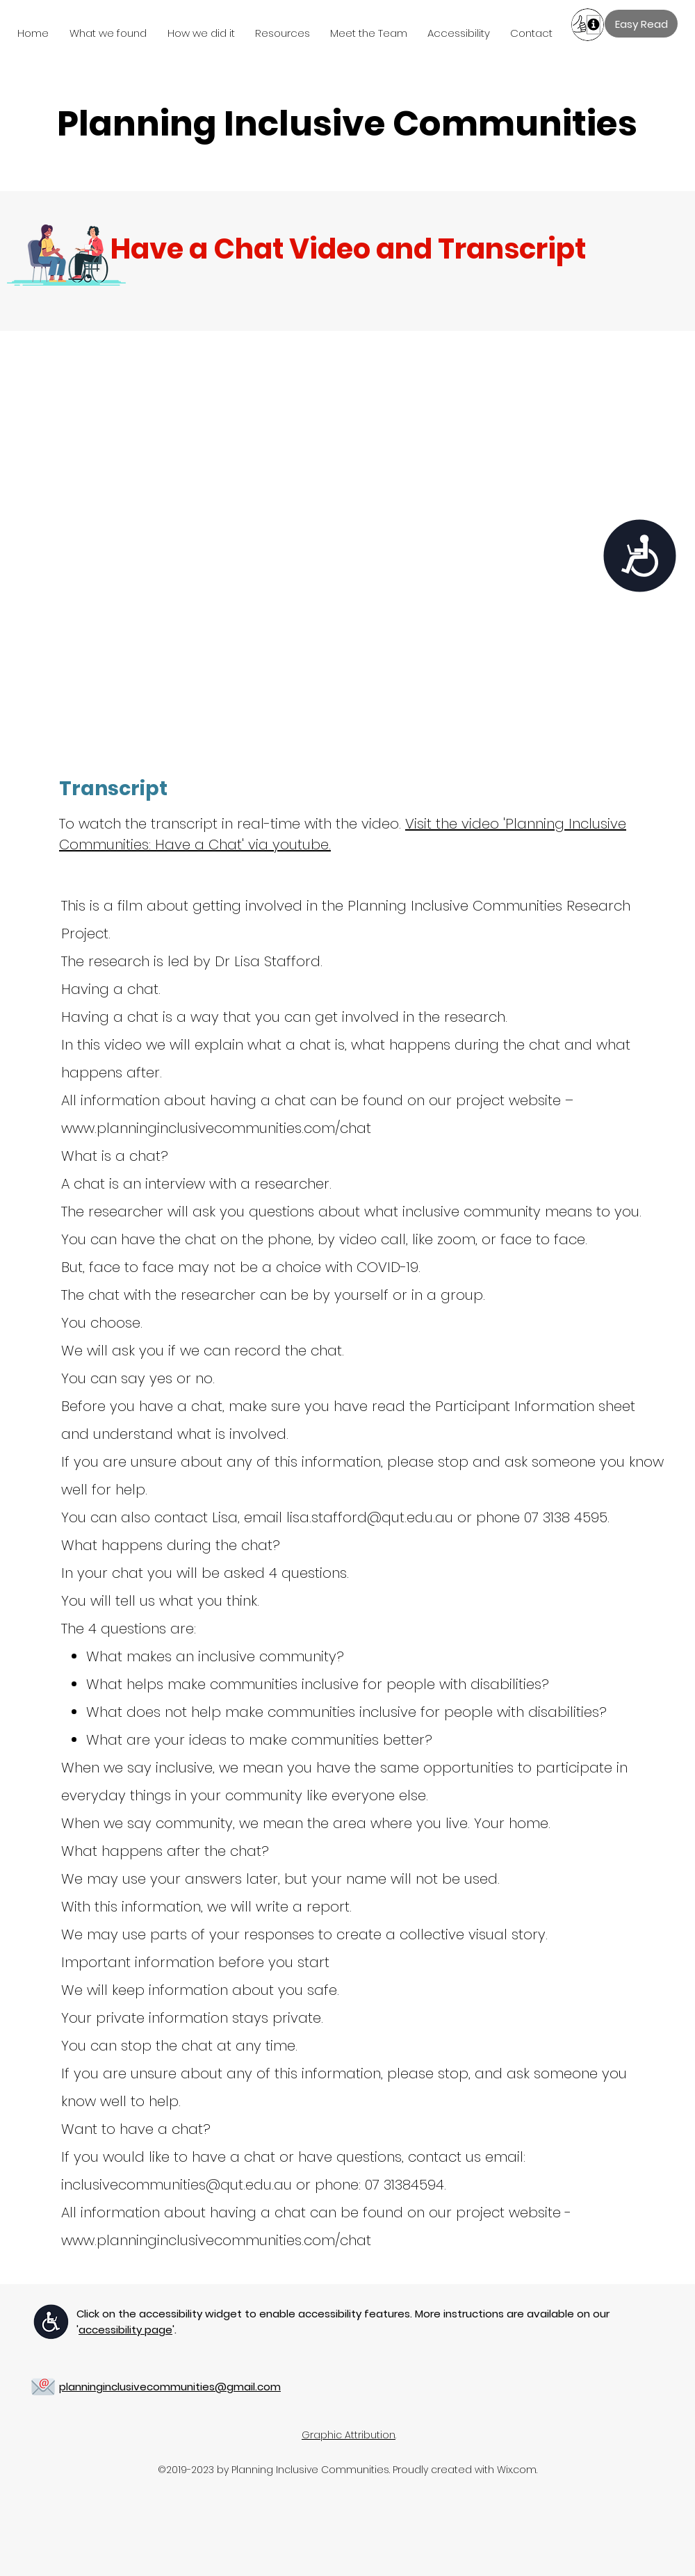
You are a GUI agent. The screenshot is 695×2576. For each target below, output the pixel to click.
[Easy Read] (641, 24)
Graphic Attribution (348, 2435)
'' (125, 2329)
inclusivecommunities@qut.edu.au (176, 2184)
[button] (112, 33)
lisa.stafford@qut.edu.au (369, 1517)
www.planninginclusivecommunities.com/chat (216, 1128)
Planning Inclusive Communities (347, 123)
